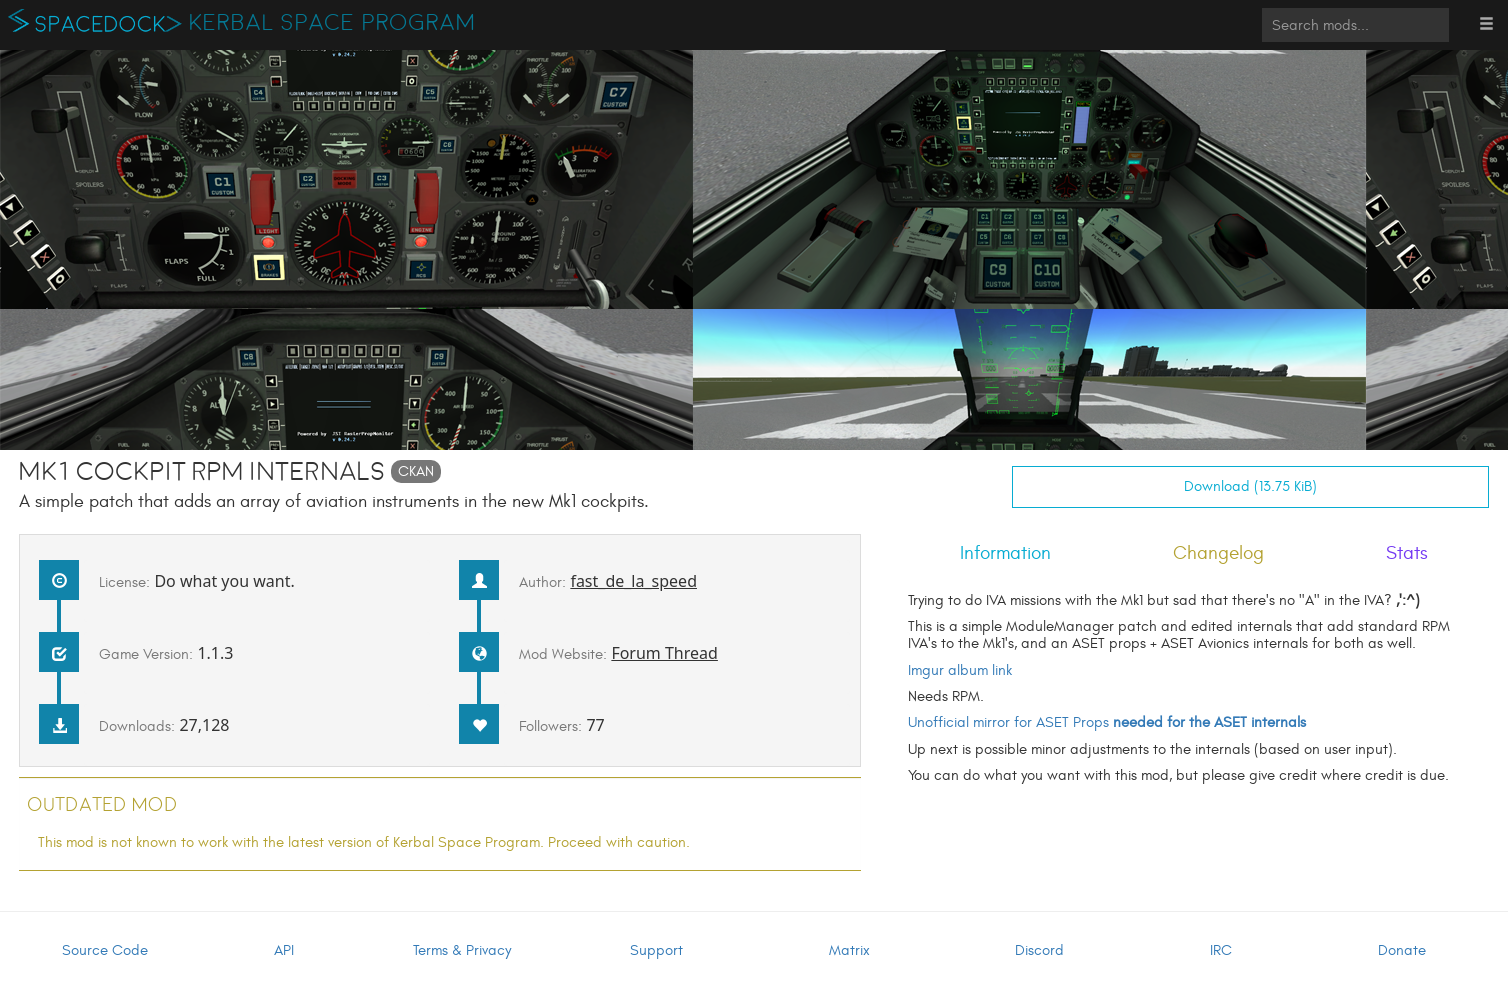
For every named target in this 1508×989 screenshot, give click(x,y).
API (284, 950)
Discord (1039, 950)
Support (656, 950)
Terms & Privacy (462, 950)
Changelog (1218, 553)
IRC (1221, 950)
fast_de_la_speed (633, 581)
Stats (1407, 553)
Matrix (849, 950)
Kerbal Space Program (332, 23)
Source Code (105, 950)
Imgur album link (960, 670)
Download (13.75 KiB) (1250, 486)
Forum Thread (664, 653)
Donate (1402, 950)
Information (1005, 553)
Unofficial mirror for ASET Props (1107, 722)
